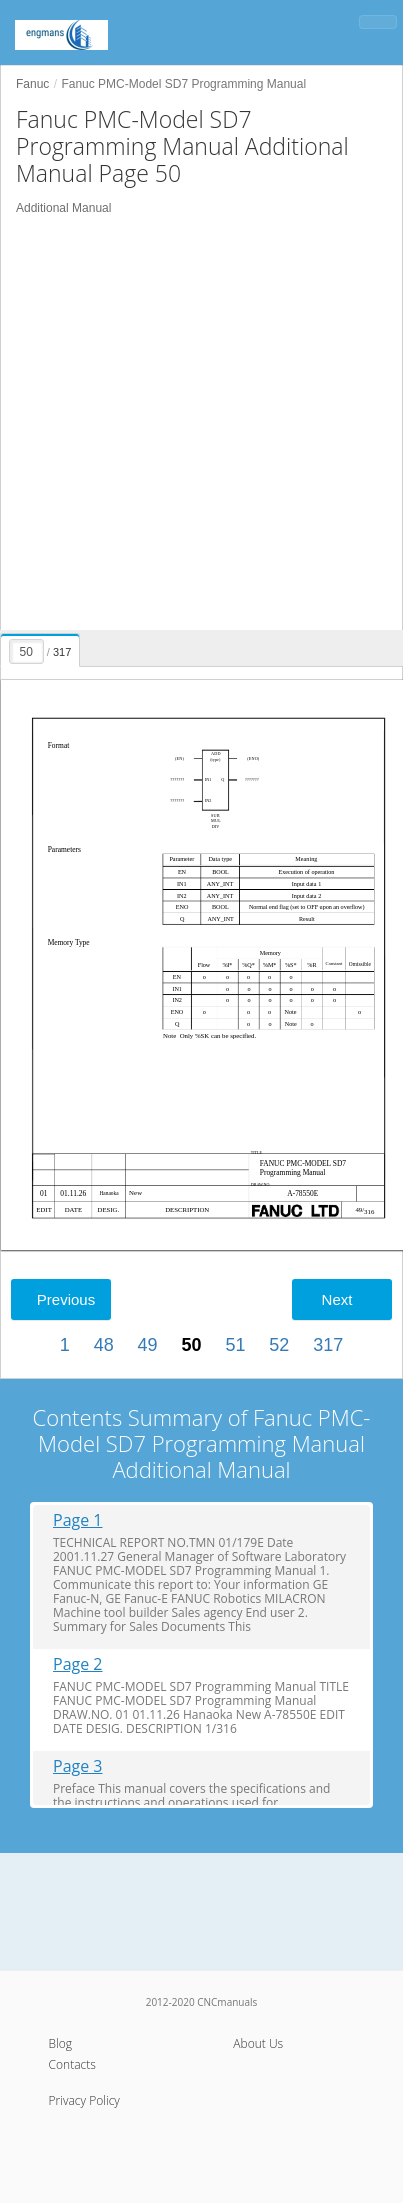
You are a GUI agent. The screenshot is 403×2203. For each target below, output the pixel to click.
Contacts (72, 2064)
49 (148, 1345)
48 (104, 1345)
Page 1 (78, 1520)
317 (328, 1345)
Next (337, 1299)
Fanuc (32, 84)
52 (279, 1345)
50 (191, 1345)
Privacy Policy (84, 2100)
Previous (66, 1299)
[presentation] (41, 647)
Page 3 (78, 1766)
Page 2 (78, 1664)
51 (235, 1345)
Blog (61, 2043)
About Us (258, 2043)
